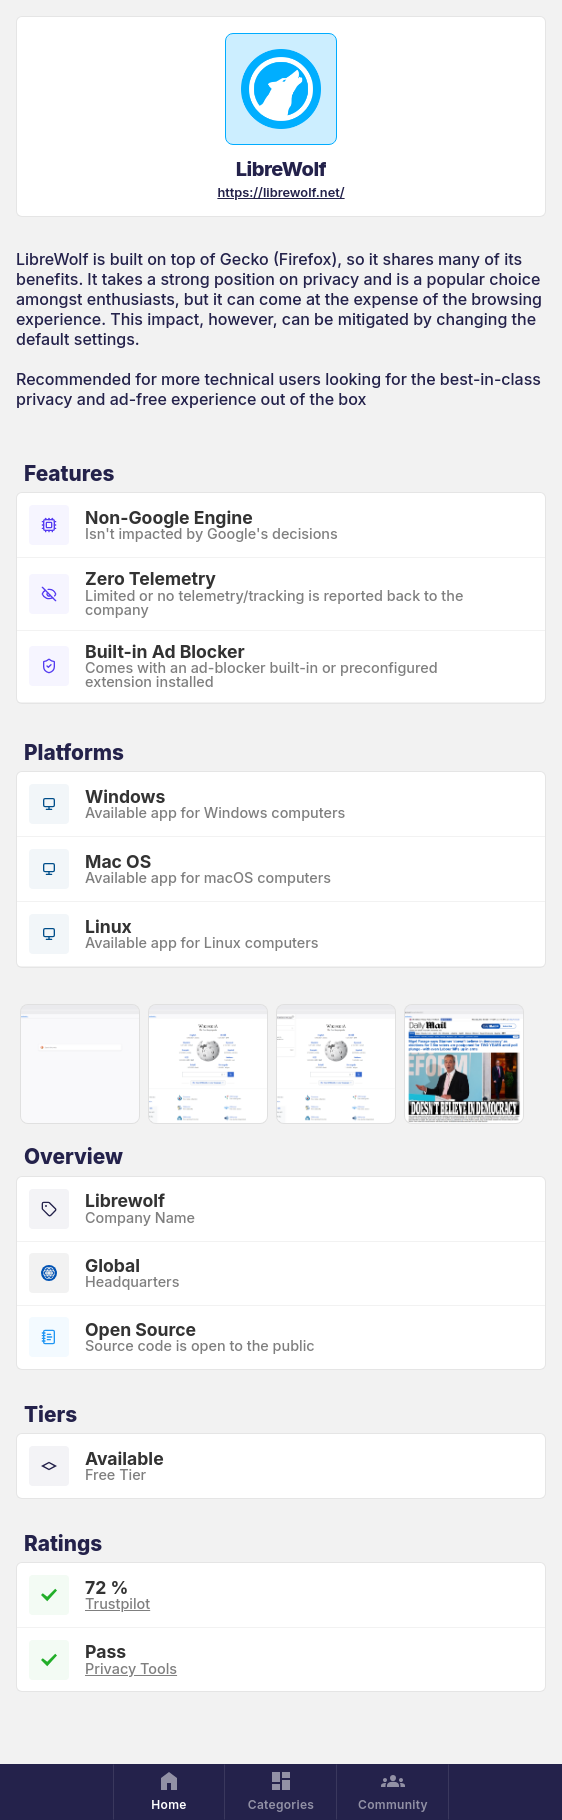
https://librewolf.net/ (280, 192)
